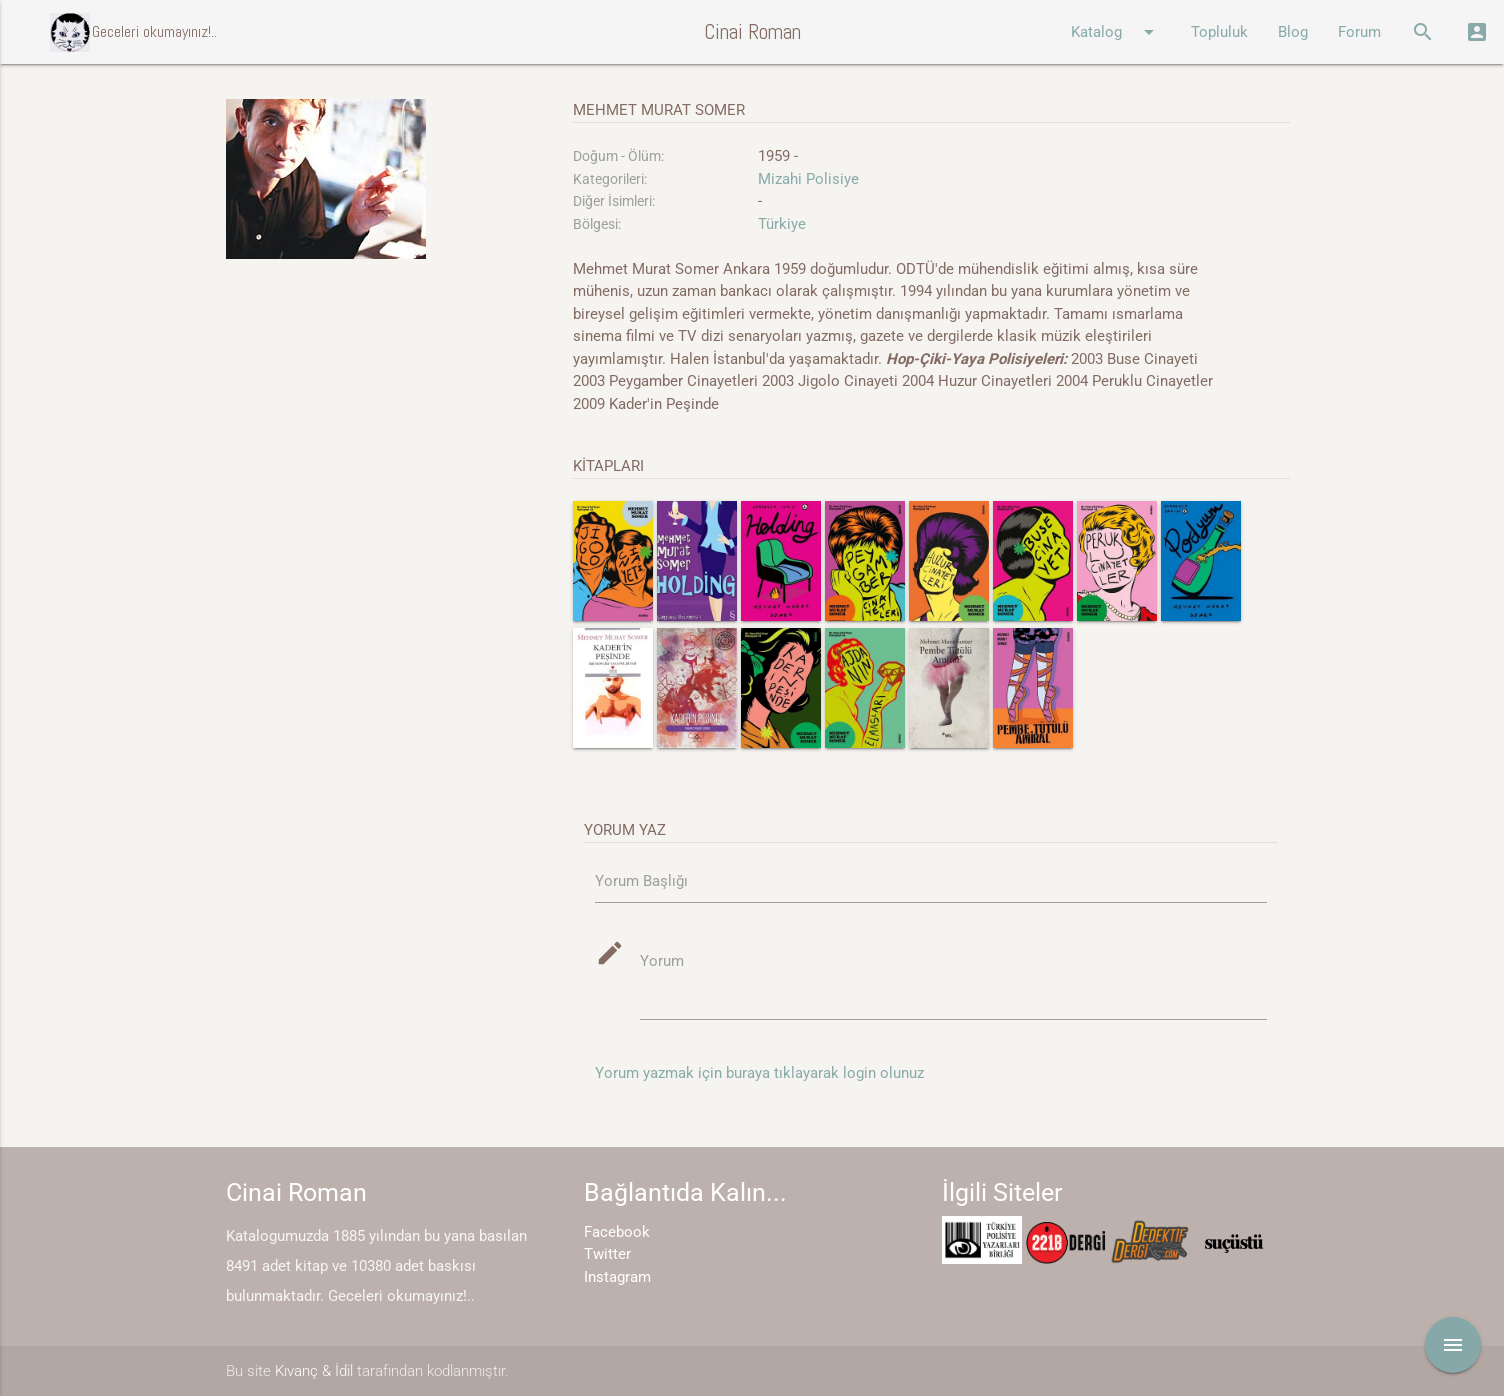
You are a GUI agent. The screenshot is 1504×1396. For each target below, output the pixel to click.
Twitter (607, 1255)
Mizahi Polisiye (808, 179)
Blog (1293, 32)
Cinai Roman (752, 31)
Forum (1359, 32)
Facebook (617, 1232)
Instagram (617, 1277)
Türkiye (782, 224)
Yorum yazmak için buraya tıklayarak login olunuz (759, 1073)
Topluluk (1219, 32)
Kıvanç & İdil (314, 1371)
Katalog (1116, 32)
